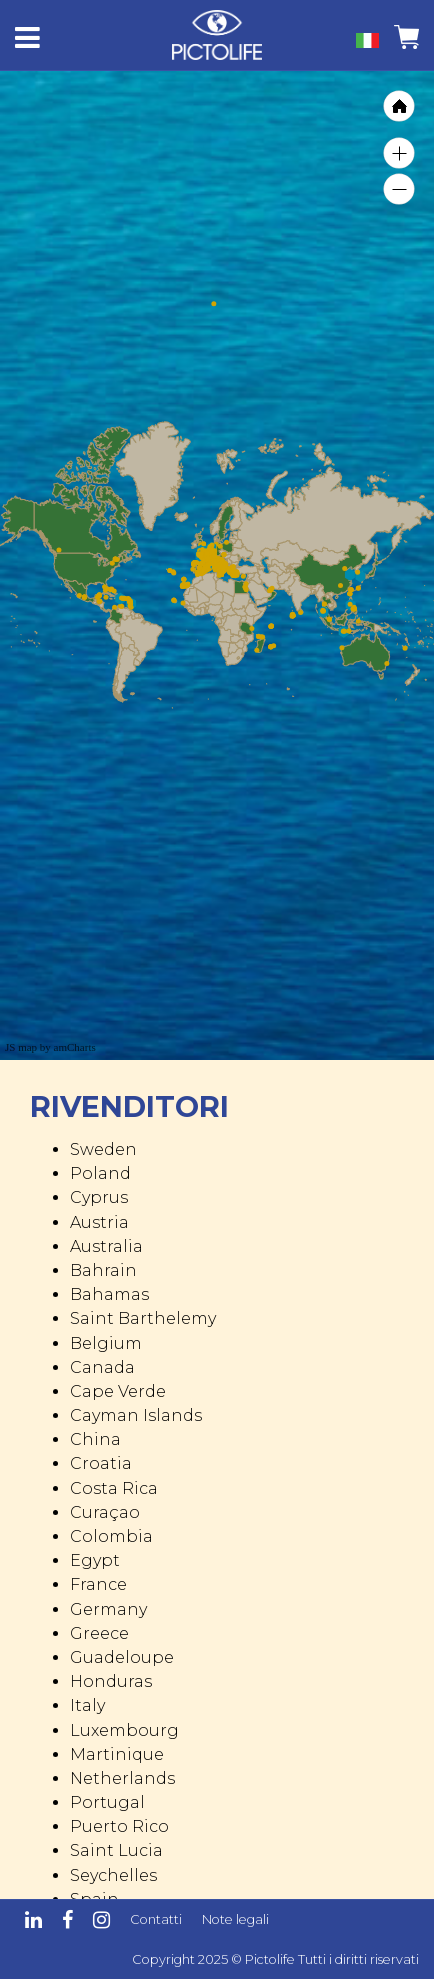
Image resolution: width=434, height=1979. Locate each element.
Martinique (117, 1754)
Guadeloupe (122, 1657)
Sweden (103, 1149)
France (98, 1584)
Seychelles (113, 1875)
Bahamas (109, 1294)
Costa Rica (114, 1488)
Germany (108, 1609)
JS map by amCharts (50, 1047)
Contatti (156, 1919)
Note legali (235, 1919)
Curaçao (105, 1512)
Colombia (111, 1536)
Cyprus (99, 1197)
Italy (87, 1705)
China (95, 1439)
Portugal (107, 1802)
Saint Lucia (116, 1850)
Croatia (101, 1463)
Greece (99, 1633)
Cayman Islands (136, 1415)
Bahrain (103, 1270)
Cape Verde (118, 1391)
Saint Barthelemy (143, 1318)
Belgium (106, 1343)
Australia (106, 1246)
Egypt (95, 1560)
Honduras (111, 1681)
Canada (102, 1367)
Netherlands (122, 1778)
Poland (100, 1173)
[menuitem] (330, 571)
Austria (99, 1222)
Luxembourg (124, 1730)
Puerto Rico (119, 1826)
